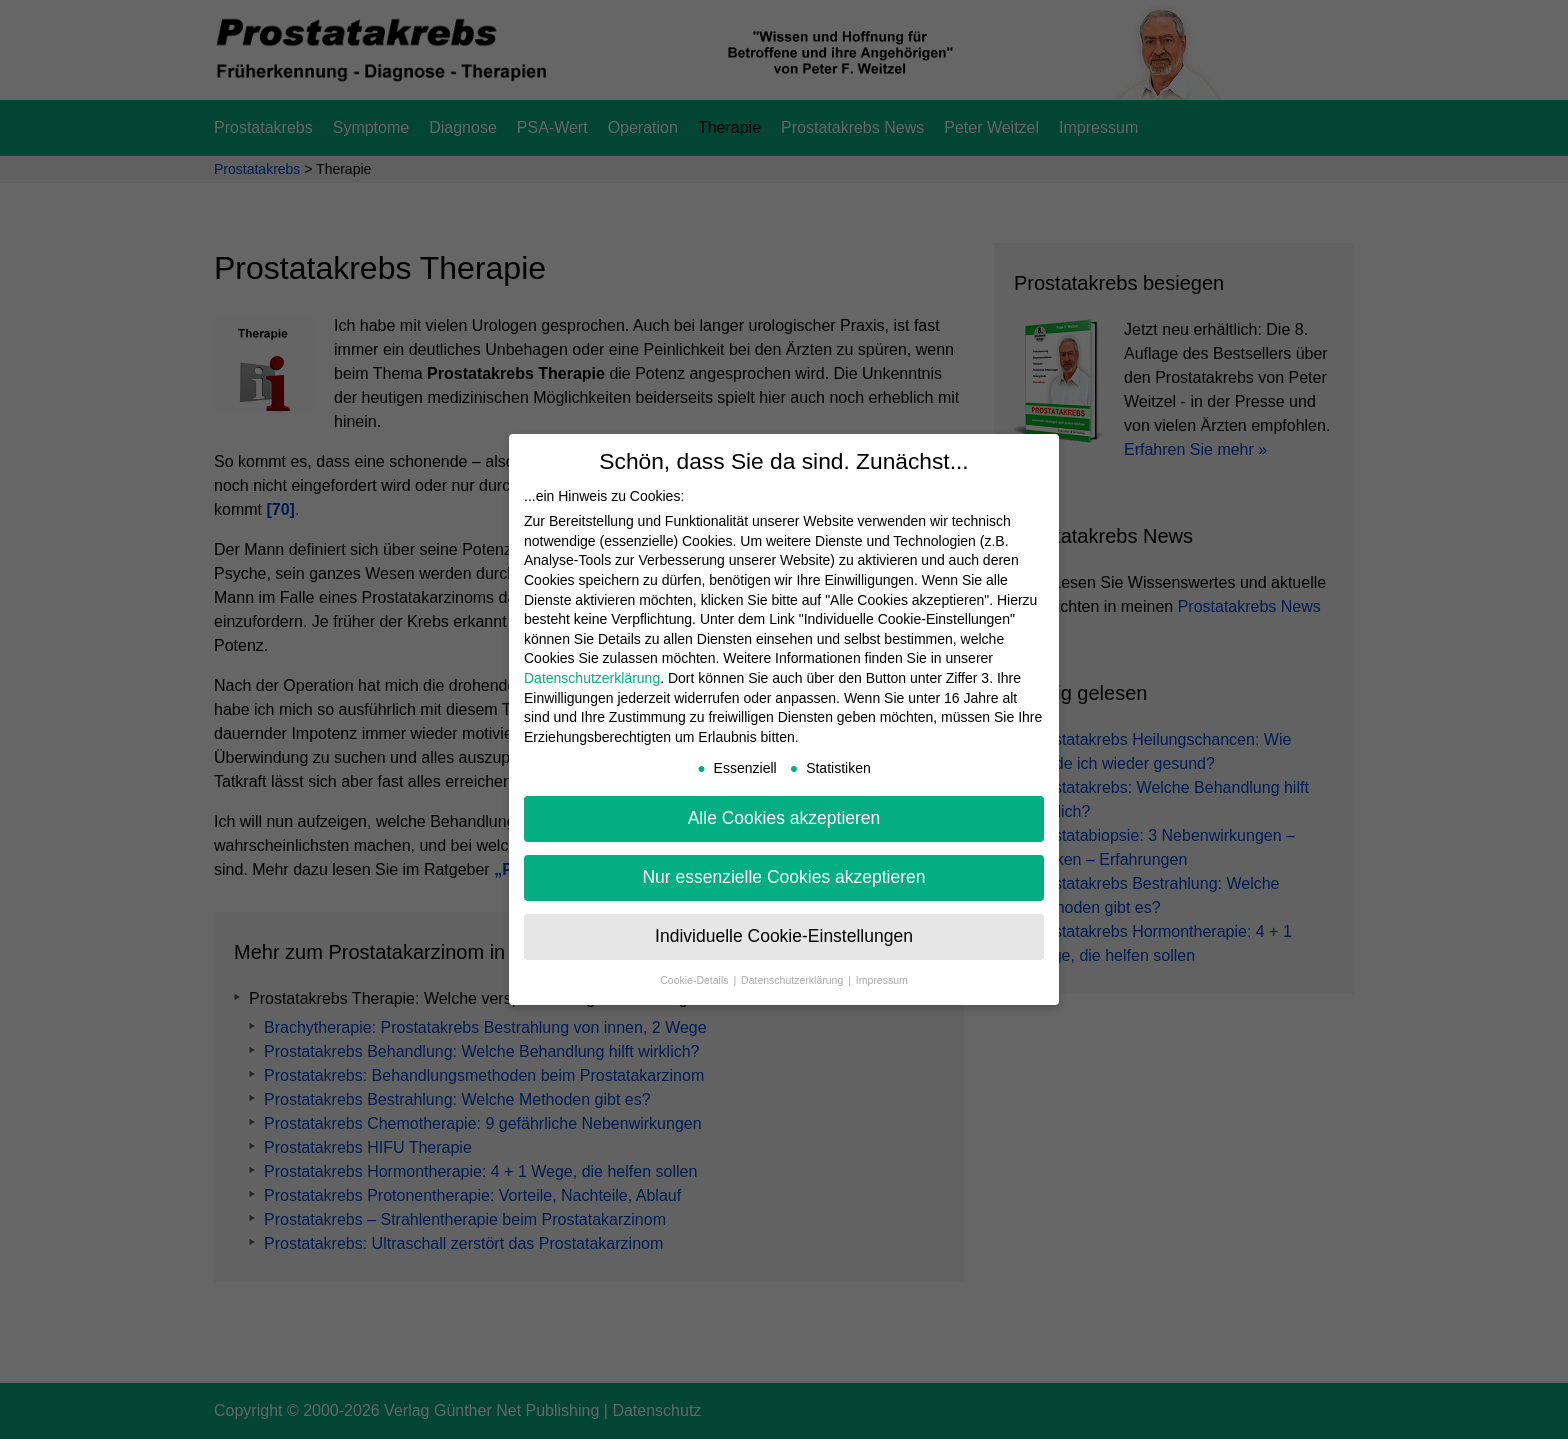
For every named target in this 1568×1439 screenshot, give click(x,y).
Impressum (882, 980)
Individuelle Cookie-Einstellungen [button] (784, 936)
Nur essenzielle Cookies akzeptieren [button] (783, 877)
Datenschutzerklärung (592, 678)
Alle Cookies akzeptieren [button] (784, 818)
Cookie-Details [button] (695, 980)
